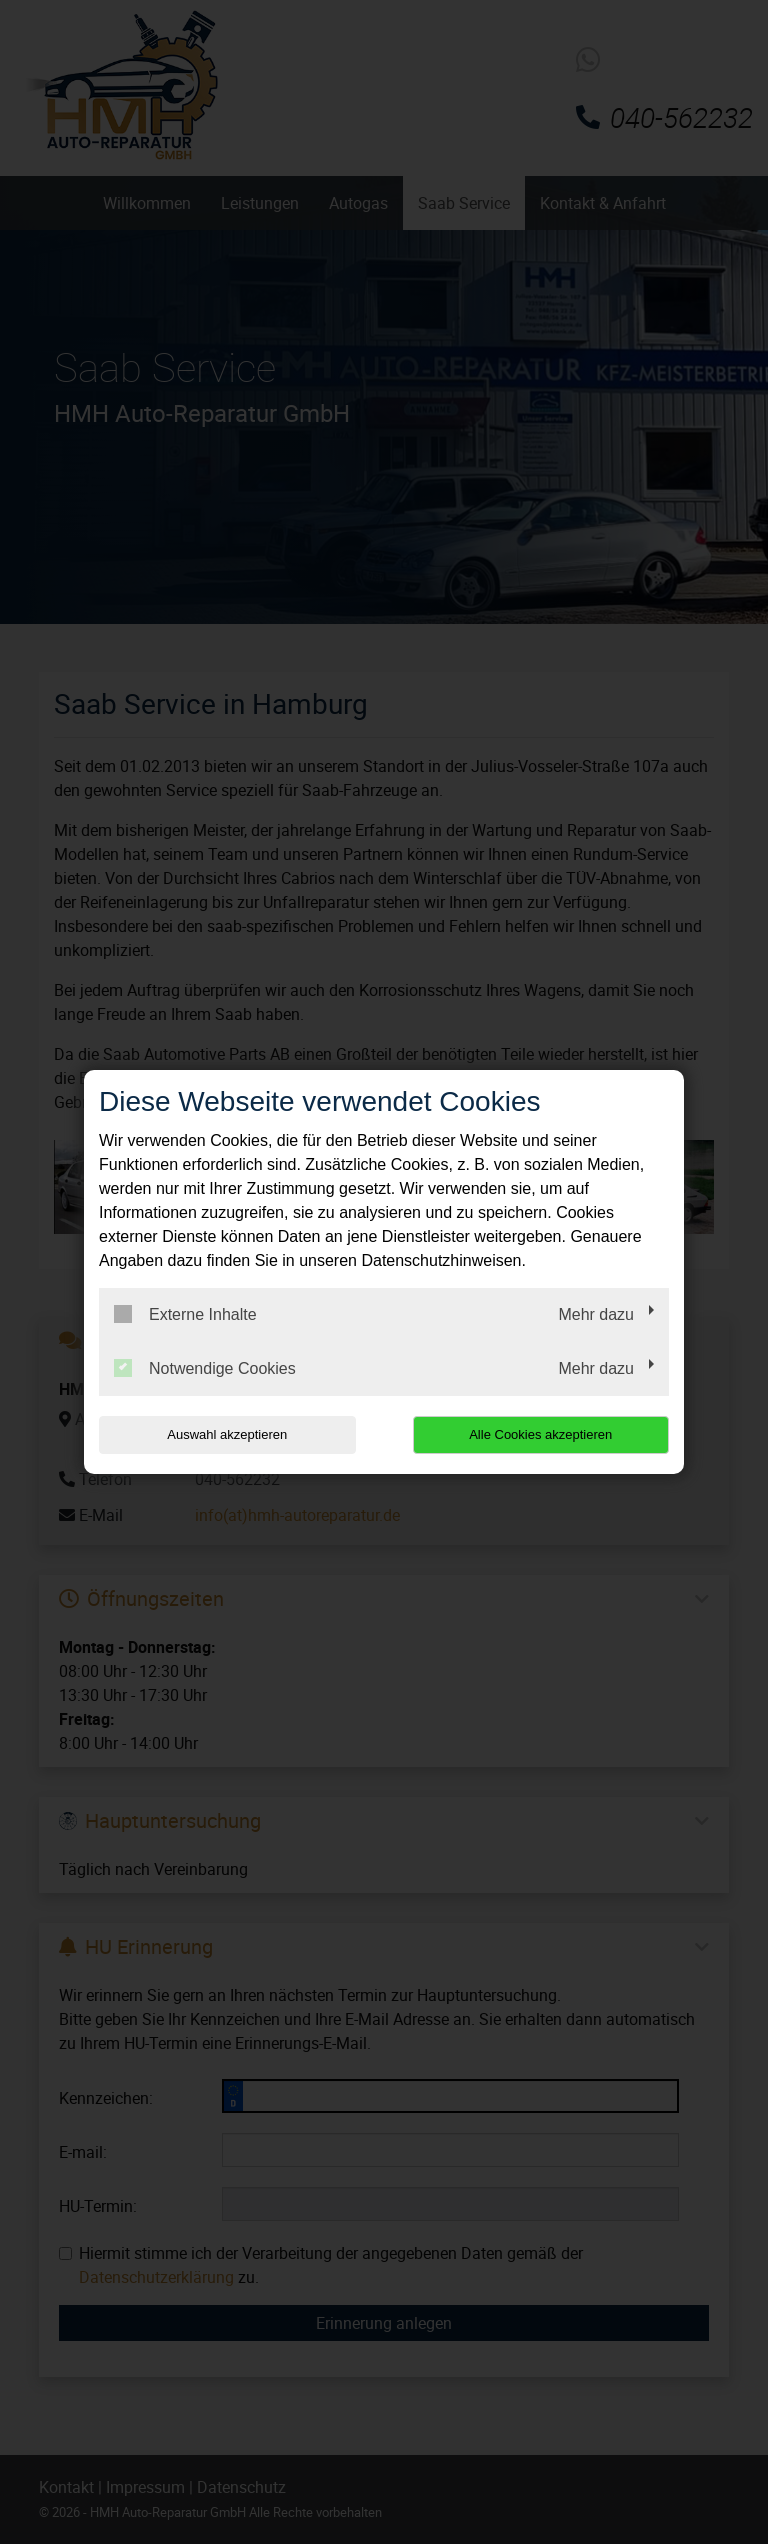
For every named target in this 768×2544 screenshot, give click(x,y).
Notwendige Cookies (205, 1368)
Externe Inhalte (185, 1314)
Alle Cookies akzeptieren (540, 1434)
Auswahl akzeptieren (227, 1434)
